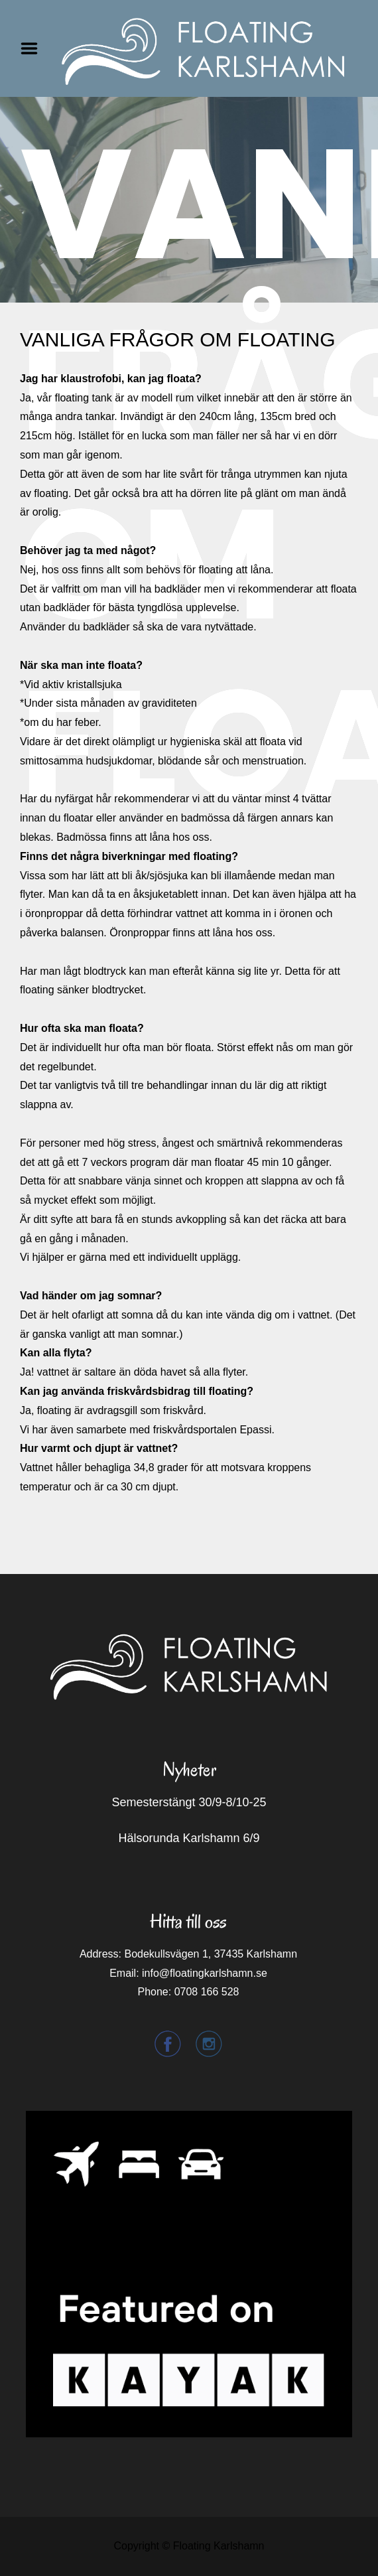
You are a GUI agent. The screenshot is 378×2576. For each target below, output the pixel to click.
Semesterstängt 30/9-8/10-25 (188, 1802)
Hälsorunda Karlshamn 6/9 (188, 1838)
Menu (34, 48)
